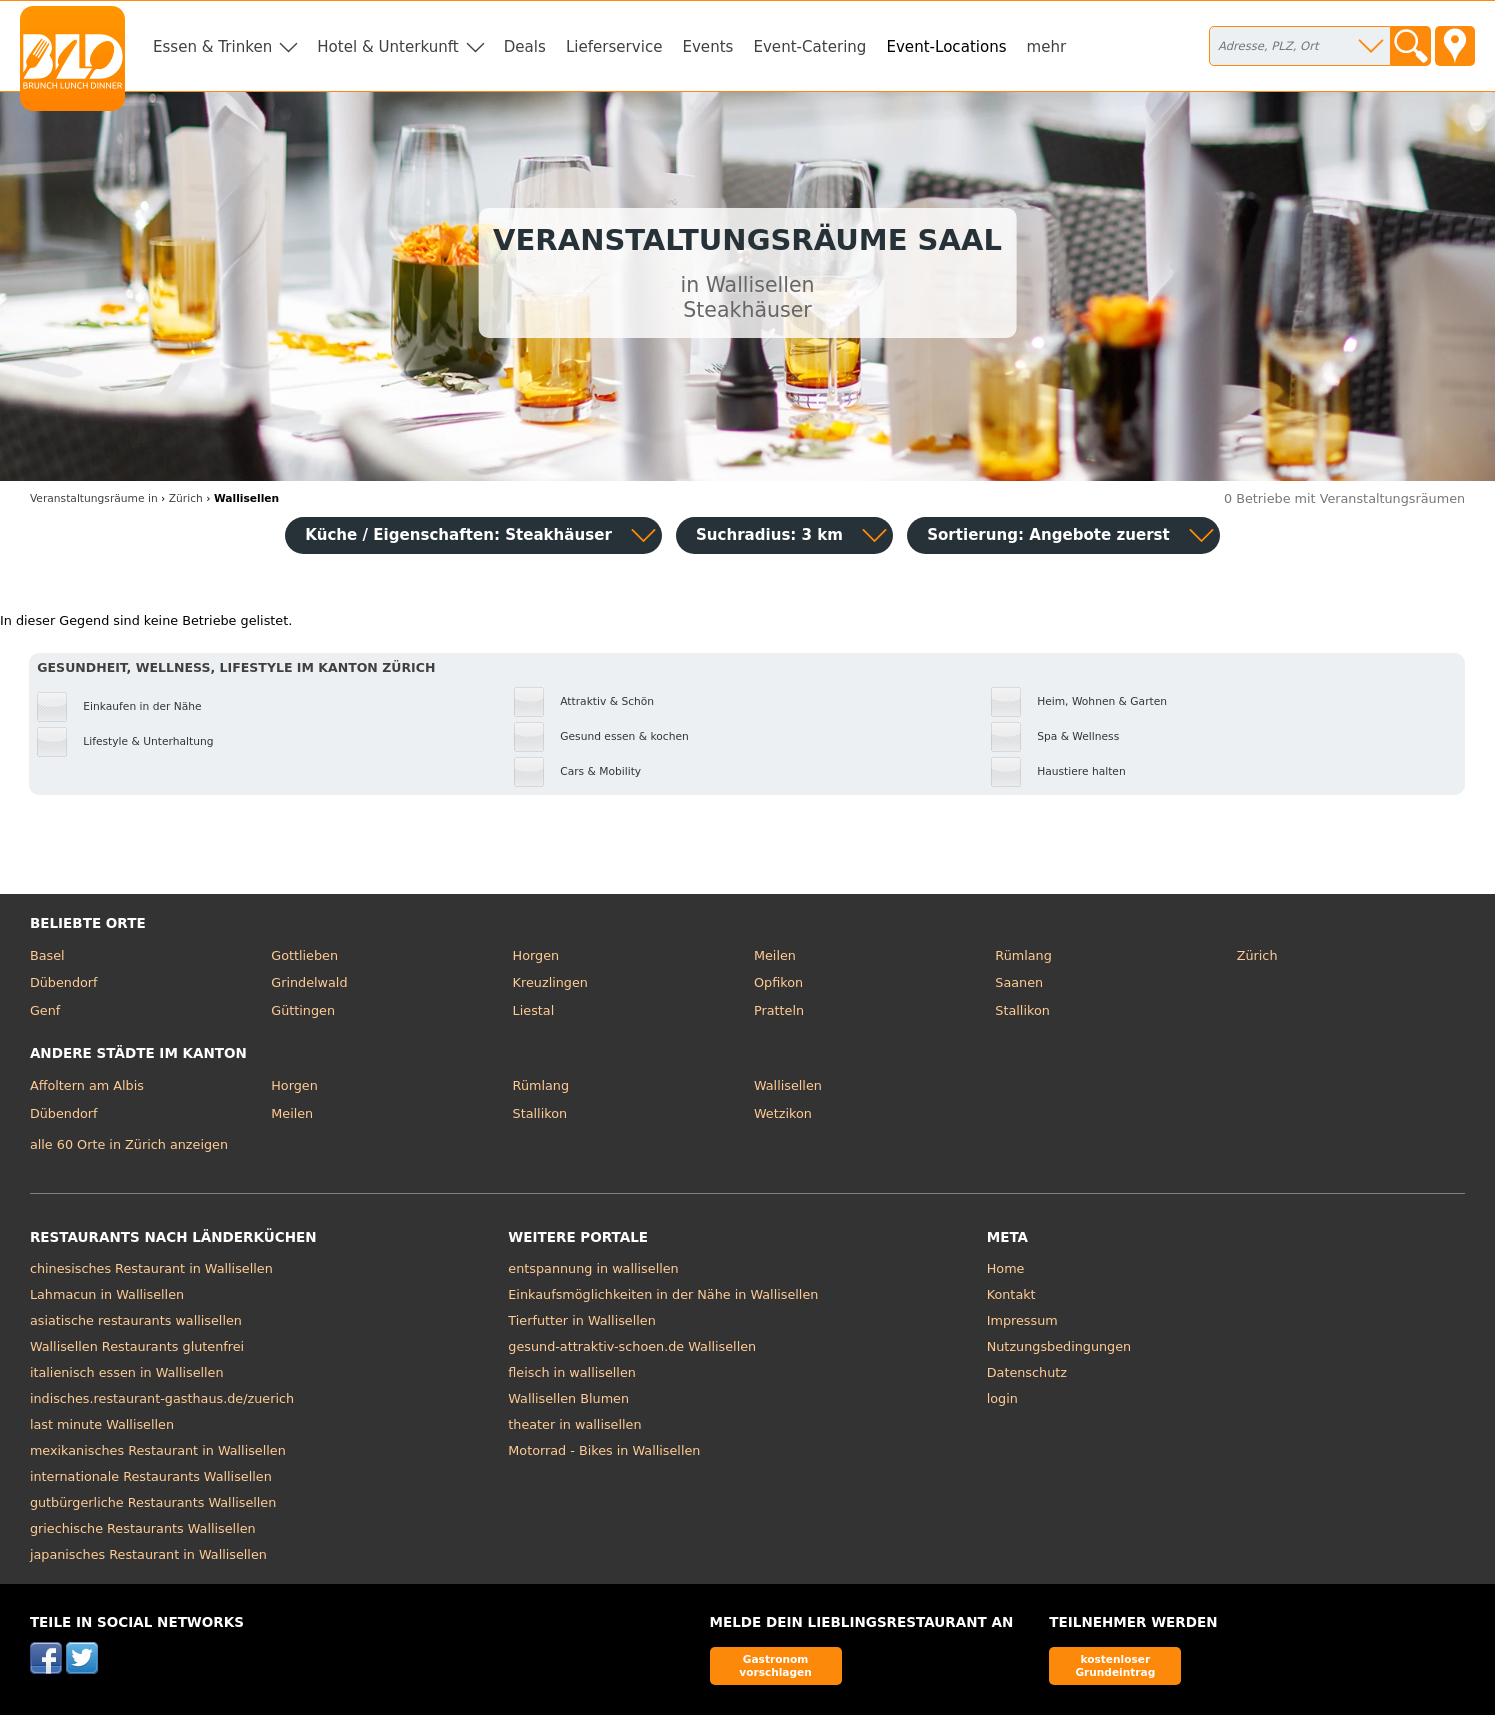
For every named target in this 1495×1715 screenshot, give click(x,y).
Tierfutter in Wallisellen (582, 1320)
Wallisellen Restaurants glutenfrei (137, 1346)
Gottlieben (304, 955)
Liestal (534, 1010)
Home (1006, 1268)
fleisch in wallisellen (572, 1372)
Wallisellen (788, 1085)
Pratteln (779, 1010)
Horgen (536, 955)
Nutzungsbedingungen (1059, 1346)
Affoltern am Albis (87, 1085)
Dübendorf (64, 982)
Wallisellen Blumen (568, 1398)
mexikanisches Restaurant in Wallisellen (158, 1450)
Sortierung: (1048, 535)
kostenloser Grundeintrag (1115, 1665)
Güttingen (303, 1010)
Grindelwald (309, 982)
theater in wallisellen (574, 1424)
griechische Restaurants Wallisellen (143, 1528)
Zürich (1257, 955)
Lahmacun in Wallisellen (107, 1294)
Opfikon (778, 982)
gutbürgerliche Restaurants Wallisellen (153, 1502)
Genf (45, 1010)
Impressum (1022, 1320)
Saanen (1019, 982)
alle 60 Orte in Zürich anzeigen (129, 1144)
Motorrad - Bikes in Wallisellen (604, 1450)
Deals (525, 47)
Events (707, 47)
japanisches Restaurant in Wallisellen (148, 1554)
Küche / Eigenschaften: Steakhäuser (458, 535)
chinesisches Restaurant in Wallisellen (151, 1268)
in (94, 498)
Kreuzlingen (550, 982)
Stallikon (1022, 1010)
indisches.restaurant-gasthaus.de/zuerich (162, 1398)
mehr (1047, 47)
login (1002, 1398)
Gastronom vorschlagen (775, 1665)
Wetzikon (783, 1113)
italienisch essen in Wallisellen (127, 1372)
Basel (47, 955)
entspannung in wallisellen (593, 1268)
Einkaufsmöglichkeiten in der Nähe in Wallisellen (663, 1294)
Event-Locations (946, 47)
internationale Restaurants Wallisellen (151, 1476)
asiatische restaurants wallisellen (136, 1320)
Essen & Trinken (212, 47)
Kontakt (1011, 1294)
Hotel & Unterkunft (387, 47)
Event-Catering (809, 47)
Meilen (775, 955)
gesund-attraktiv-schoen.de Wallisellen (632, 1346)
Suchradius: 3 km (769, 535)
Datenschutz (1027, 1372)
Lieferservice (614, 47)
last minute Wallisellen (102, 1424)
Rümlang (1023, 955)
